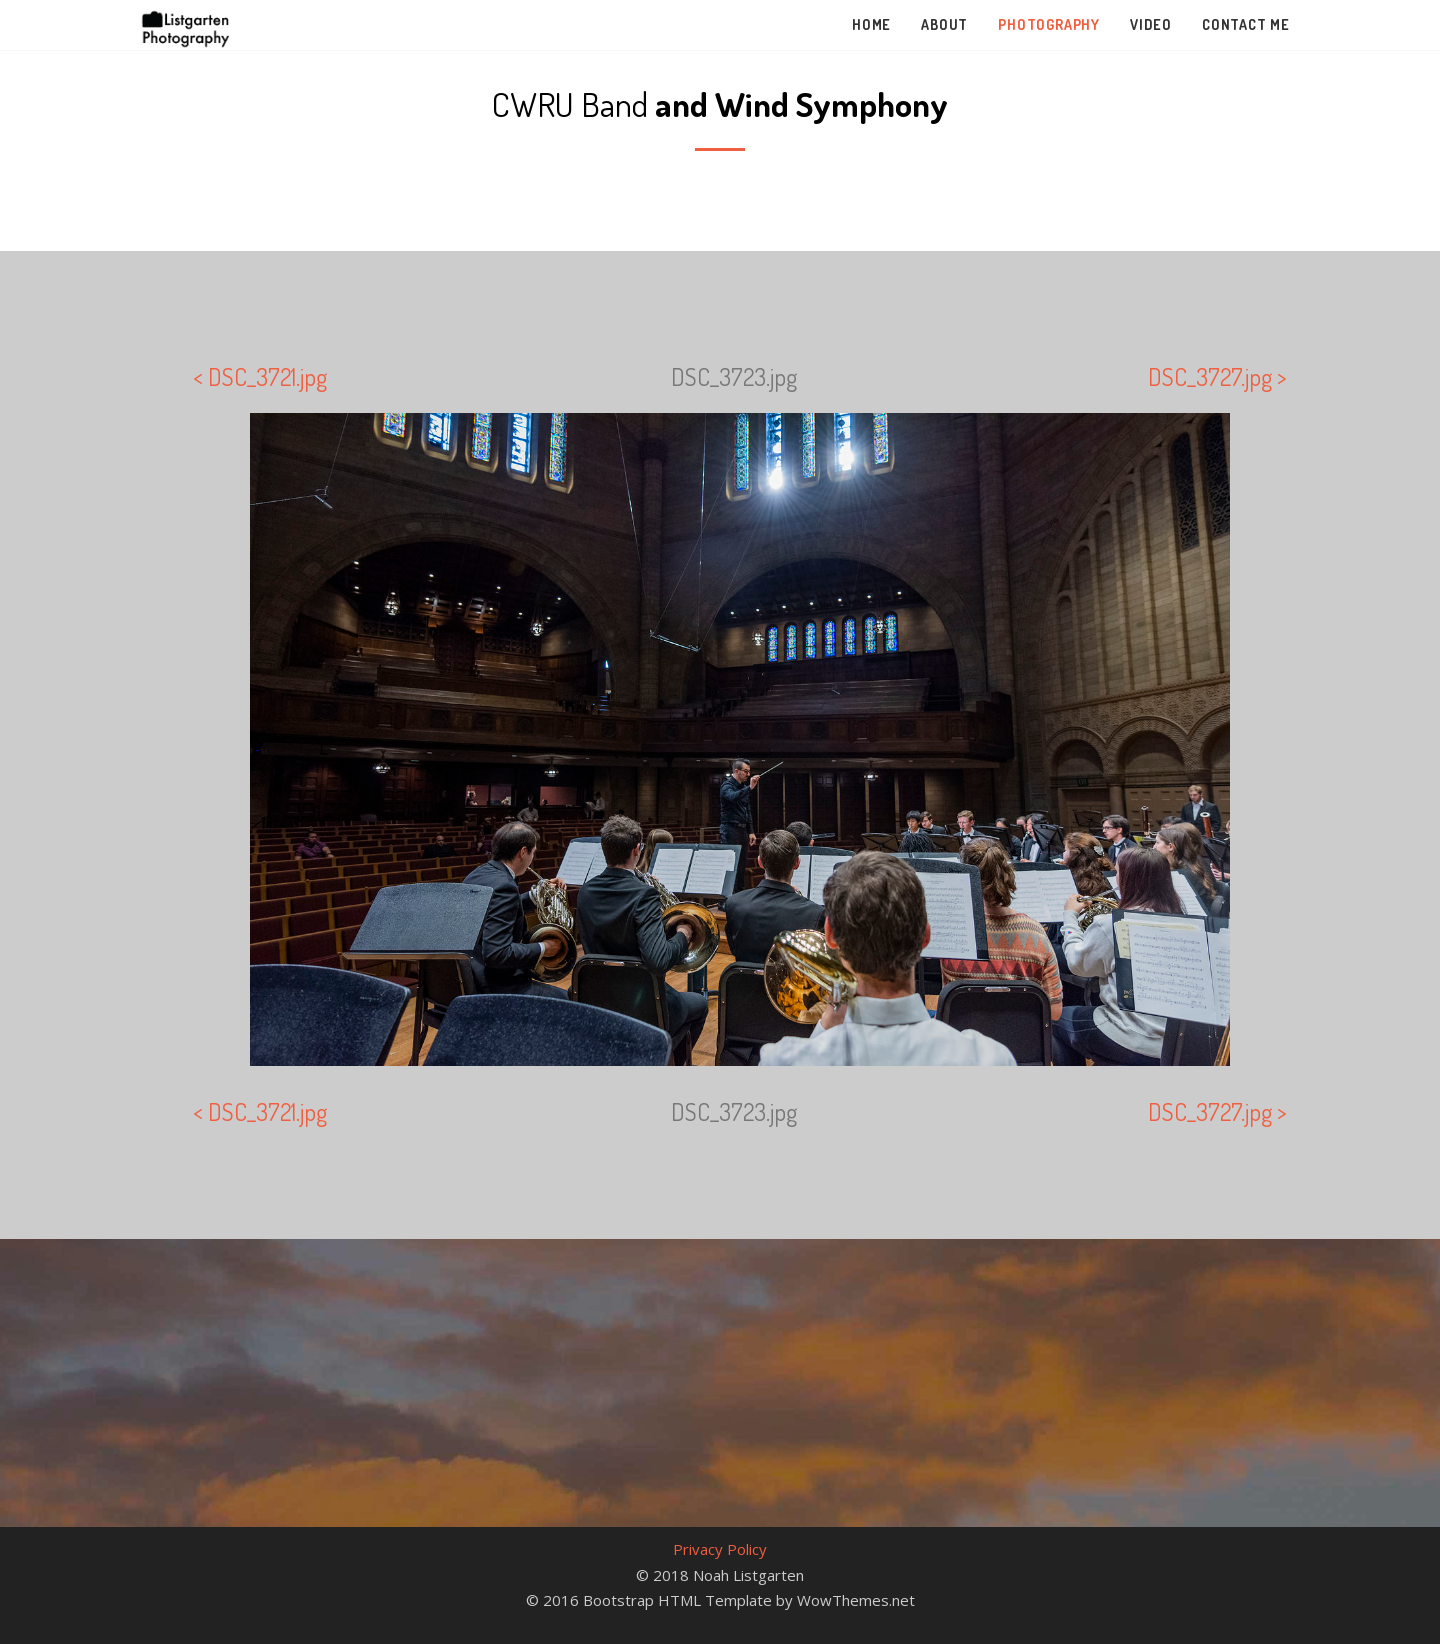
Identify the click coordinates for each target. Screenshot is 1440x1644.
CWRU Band (720, 103)
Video (1151, 24)
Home (871, 24)
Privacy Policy (720, 1549)
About (944, 24)
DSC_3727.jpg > (1217, 376)
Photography (1049, 24)
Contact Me (1246, 24)
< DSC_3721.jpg (260, 376)
